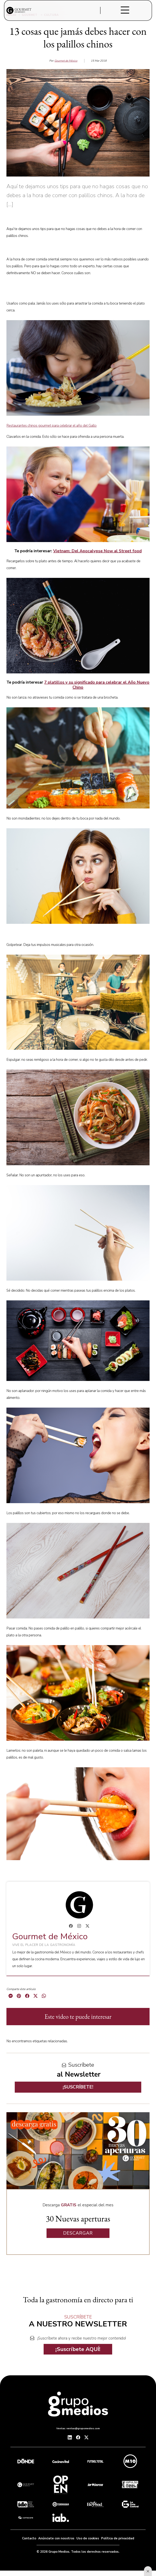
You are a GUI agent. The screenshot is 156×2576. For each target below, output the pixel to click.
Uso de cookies (87, 2538)
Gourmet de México (65, 61)
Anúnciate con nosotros (56, 2538)
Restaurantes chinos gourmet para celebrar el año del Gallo (51, 425)
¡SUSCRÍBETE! (78, 2087)
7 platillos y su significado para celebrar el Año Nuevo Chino (96, 684)
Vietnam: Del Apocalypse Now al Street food (97, 551)
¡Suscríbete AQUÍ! (77, 2349)
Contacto (29, 2538)
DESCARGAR (78, 2233)
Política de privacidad (117, 2538)
